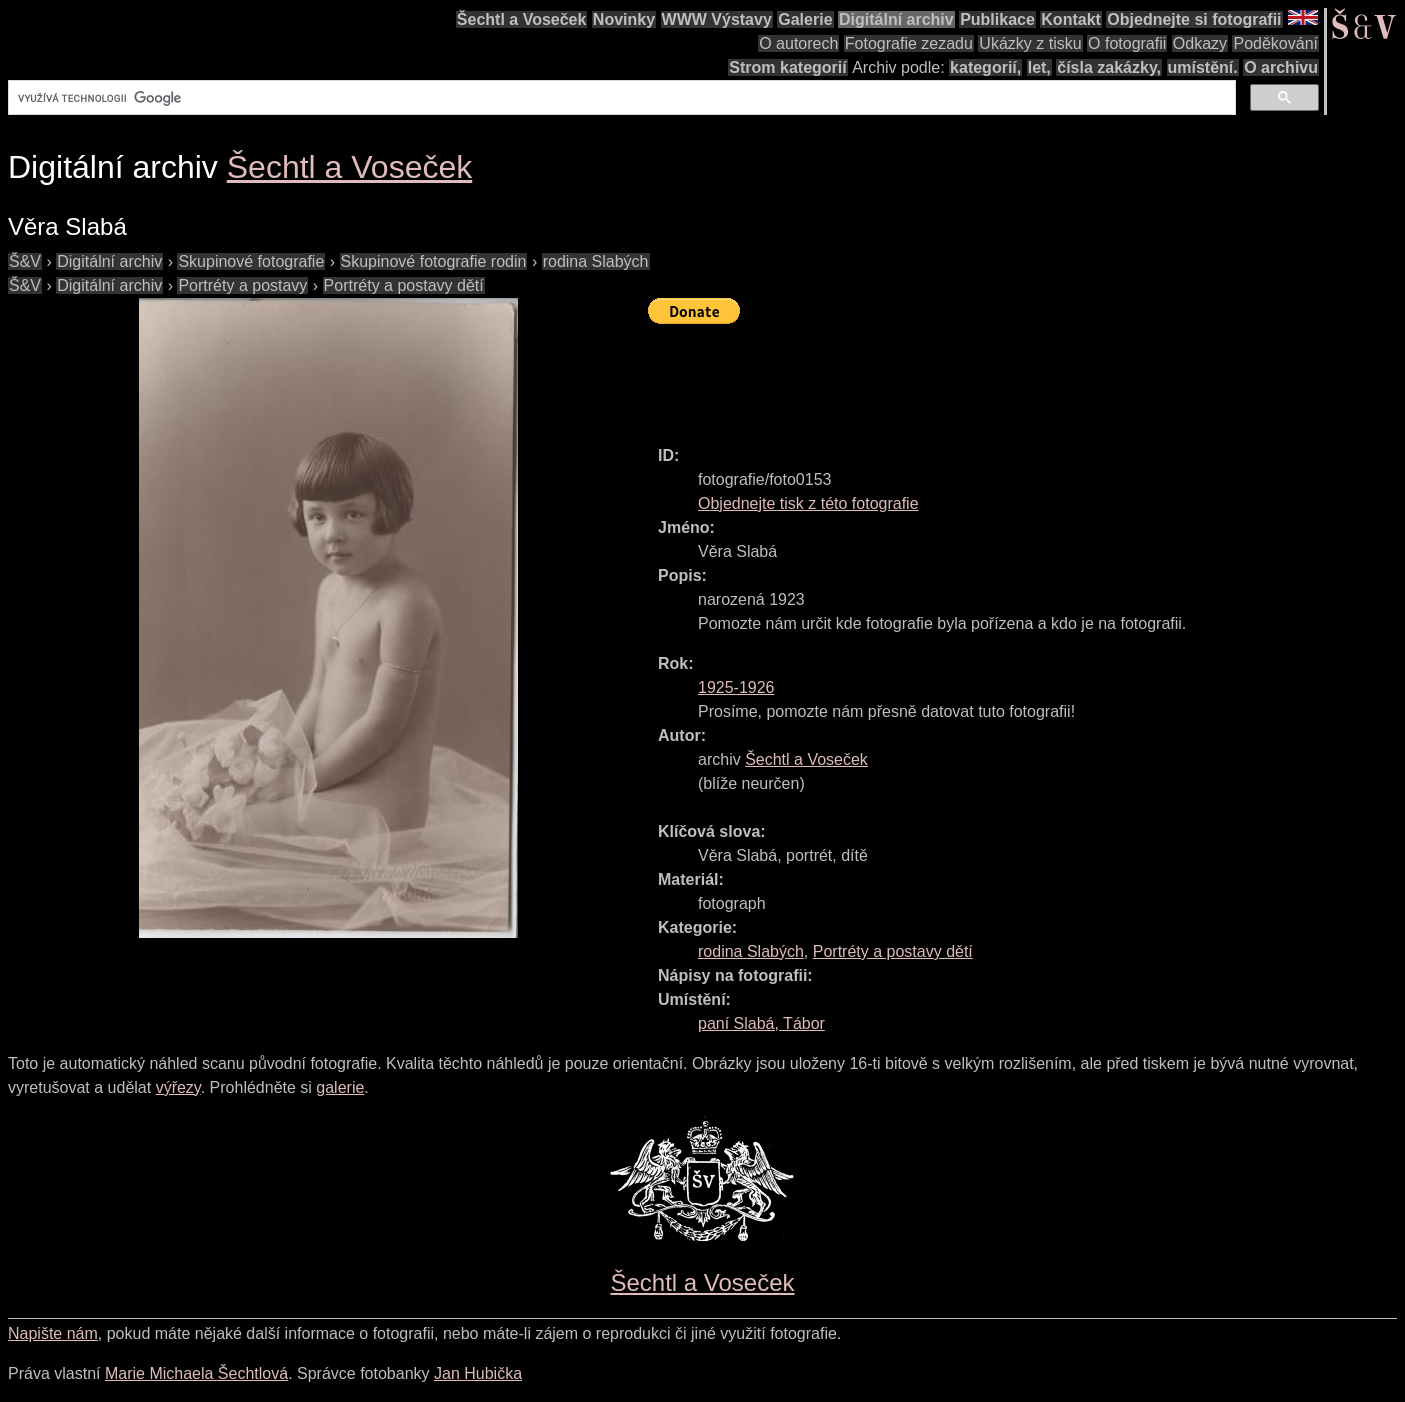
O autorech (798, 43)
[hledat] (620, 98)
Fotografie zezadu (909, 43)
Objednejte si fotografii (1194, 19)
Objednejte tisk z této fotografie (808, 503)
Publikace (997, 19)
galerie (340, 1087)
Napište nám (53, 1333)
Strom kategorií (787, 67)
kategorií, (985, 67)
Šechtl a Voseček (522, 19)
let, (1039, 67)
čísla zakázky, (1109, 67)
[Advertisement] (1012, 376)
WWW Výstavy (717, 19)
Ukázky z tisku (1030, 43)
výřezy (178, 1087)
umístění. (1203, 67)
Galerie (805, 19)
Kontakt (1071, 19)
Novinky (624, 19)
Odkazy (1200, 43)
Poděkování (1275, 43)
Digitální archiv (896, 19)
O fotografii (1127, 43)
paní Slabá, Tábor (761, 1023)
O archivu (1281, 67)
